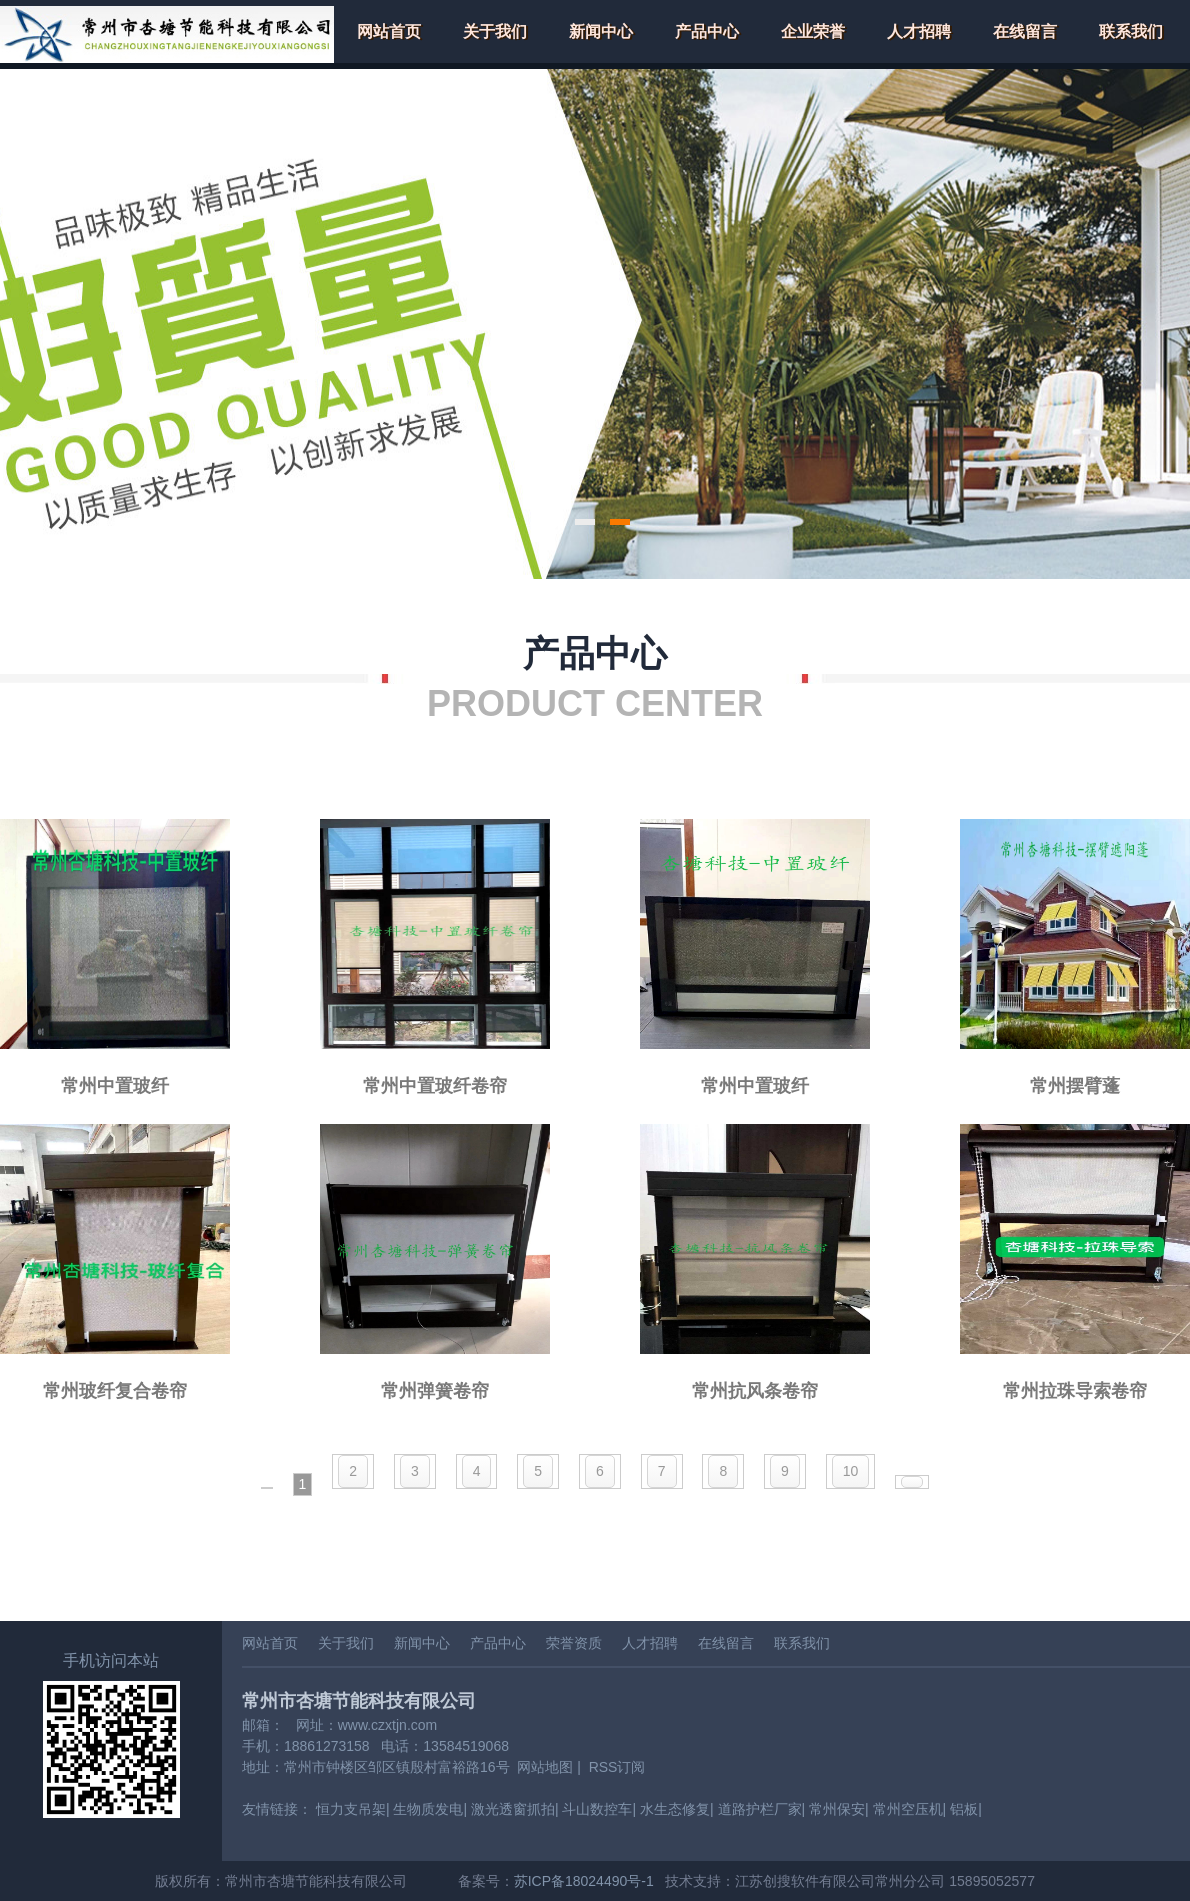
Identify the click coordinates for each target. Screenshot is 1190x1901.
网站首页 (389, 31)
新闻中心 (601, 31)
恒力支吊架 (351, 1809)
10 (851, 1471)
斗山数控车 (597, 1809)
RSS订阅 (617, 1767)
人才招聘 (919, 31)
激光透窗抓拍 (513, 1809)
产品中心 (707, 31)
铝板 (964, 1809)
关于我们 (495, 31)
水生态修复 (675, 1809)
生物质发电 (428, 1809)
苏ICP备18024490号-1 (584, 1881)
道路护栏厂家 (760, 1809)
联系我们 (1131, 31)
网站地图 (545, 1767)
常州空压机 (908, 1809)
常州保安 (837, 1809)
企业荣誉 (813, 31)
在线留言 (1025, 31)
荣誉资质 (574, 1643)
